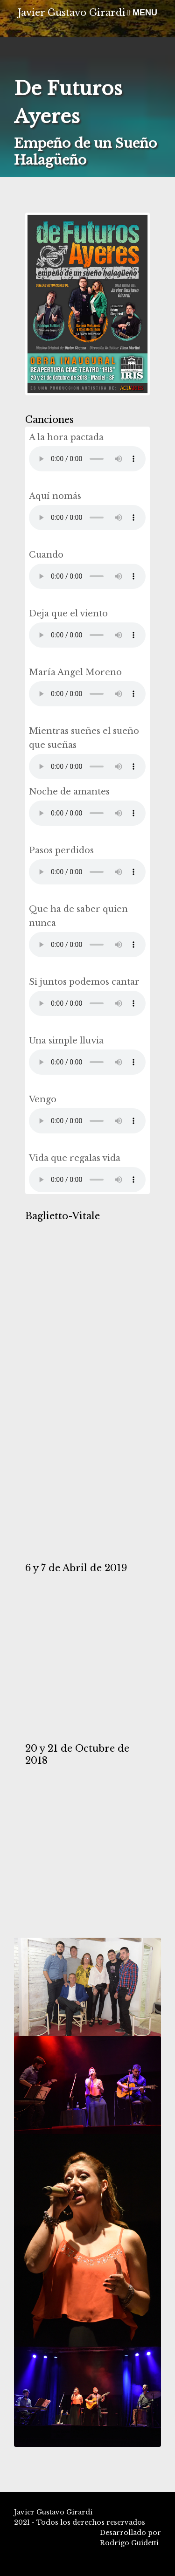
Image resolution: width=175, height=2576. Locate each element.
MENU (142, 12)
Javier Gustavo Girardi (72, 12)
